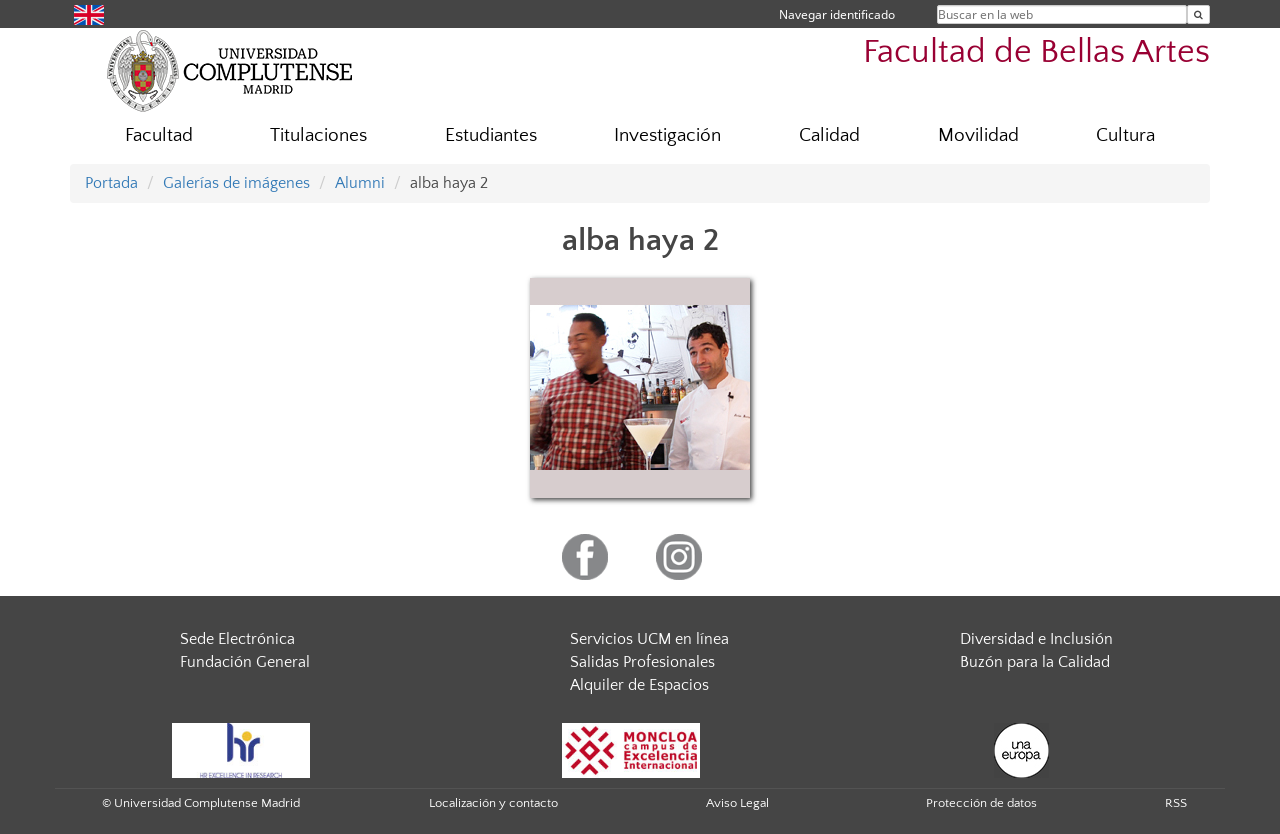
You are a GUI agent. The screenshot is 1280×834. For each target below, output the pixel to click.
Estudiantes (491, 135)
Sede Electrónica (237, 639)
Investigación (667, 135)
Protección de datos (981, 803)
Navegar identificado (837, 14)
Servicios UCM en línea (649, 639)
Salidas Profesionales (642, 662)
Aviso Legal (737, 803)
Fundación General (245, 662)
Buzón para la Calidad (1035, 662)
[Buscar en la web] (1198, 14)
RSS (1176, 803)
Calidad (829, 135)
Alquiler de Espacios (639, 685)
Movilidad (978, 135)
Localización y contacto (493, 803)
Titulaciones (318, 135)
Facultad (159, 135)
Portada (111, 183)
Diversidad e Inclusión (1036, 639)
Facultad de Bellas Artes (1036, 52)
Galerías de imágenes (236, 183)
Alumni (360, 183)
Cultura (1125, 135)
